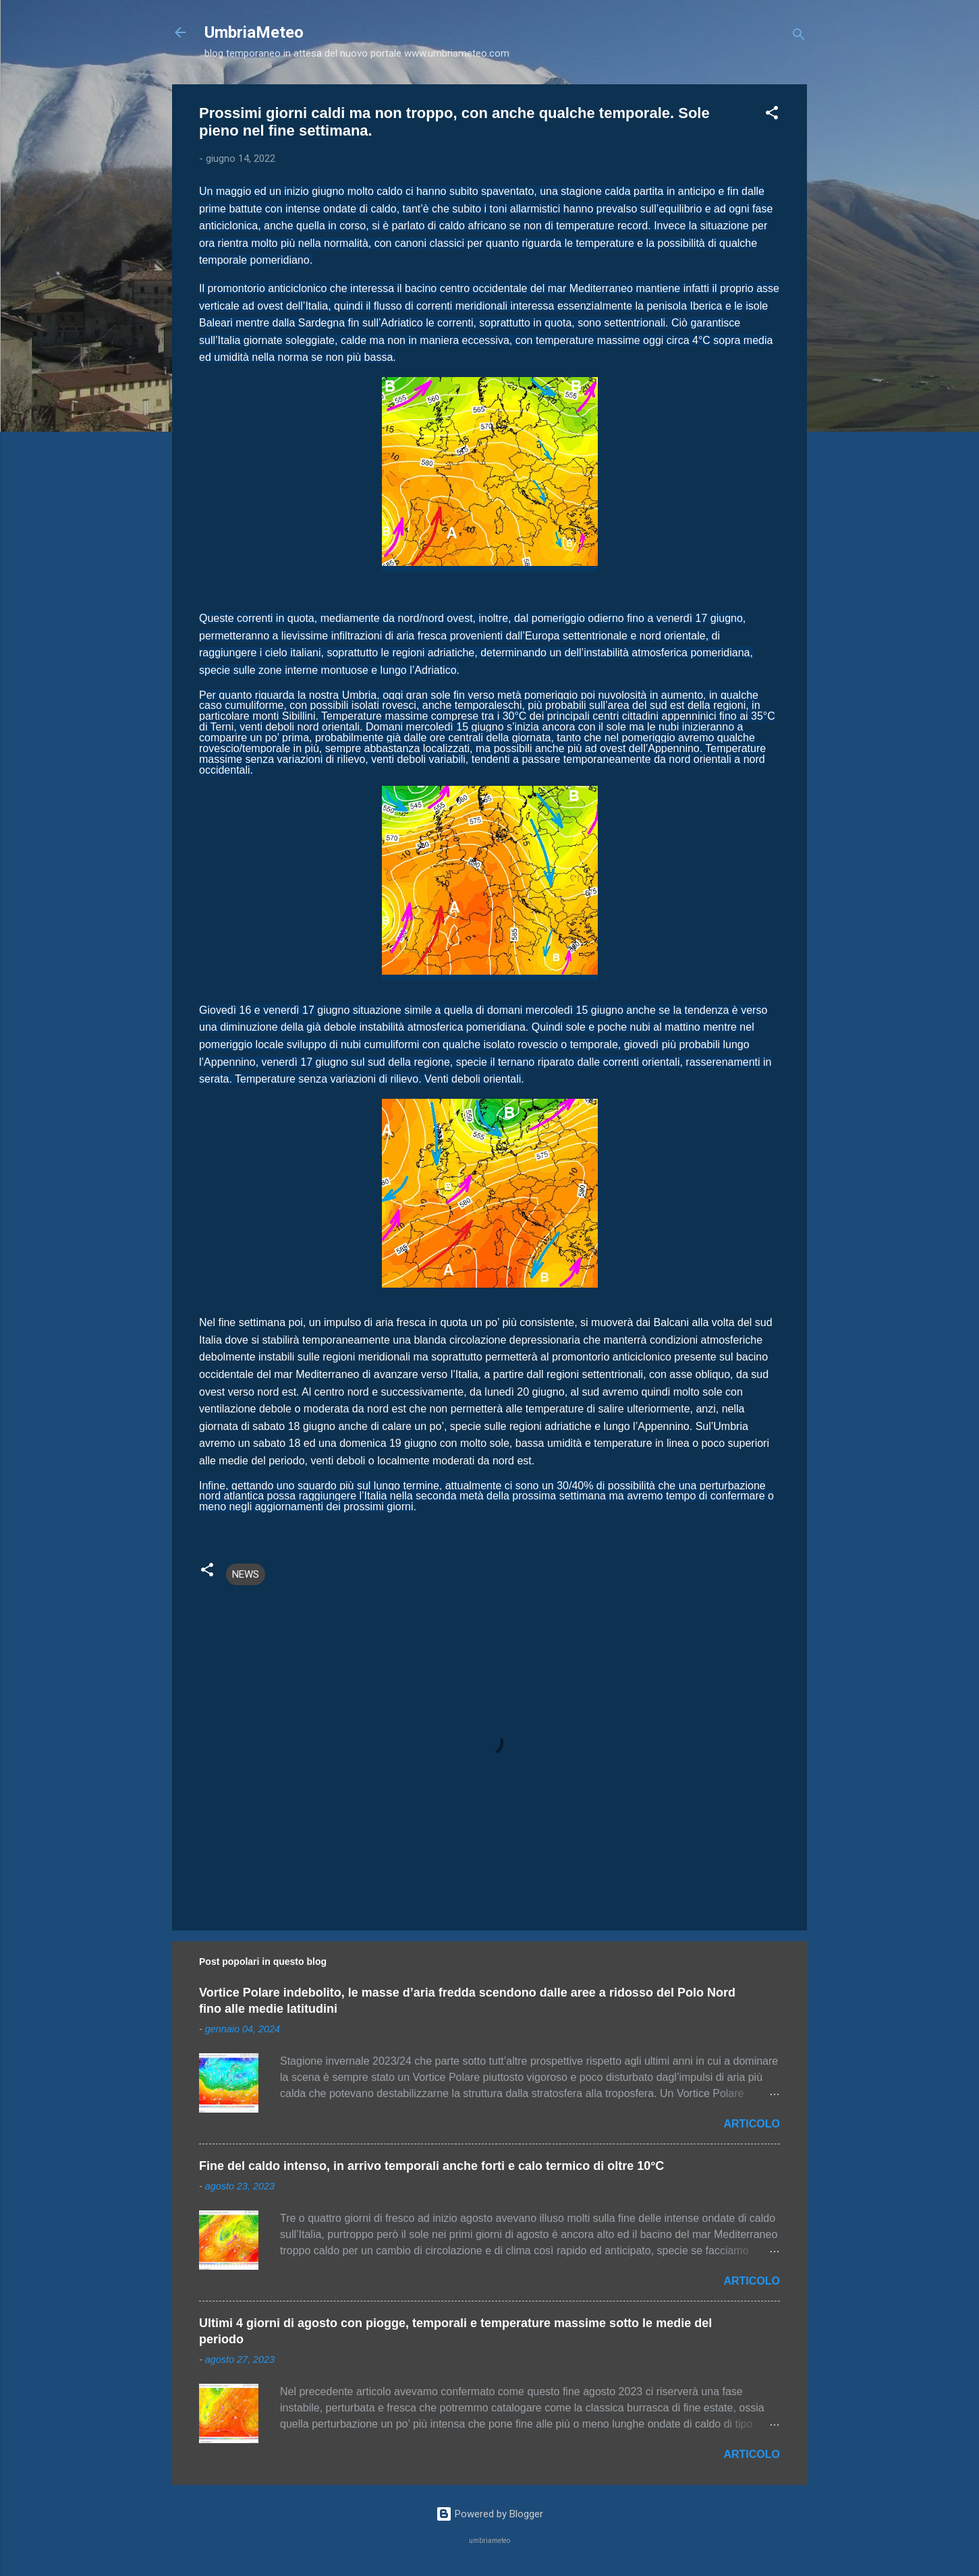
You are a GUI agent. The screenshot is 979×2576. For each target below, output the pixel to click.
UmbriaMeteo (254, 32)
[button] (772, 115)
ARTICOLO (751, 2123)
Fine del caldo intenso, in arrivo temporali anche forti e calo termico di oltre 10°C (431, 2166)
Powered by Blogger (489, 2514)
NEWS (245, 1574)
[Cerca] (799, 36)
